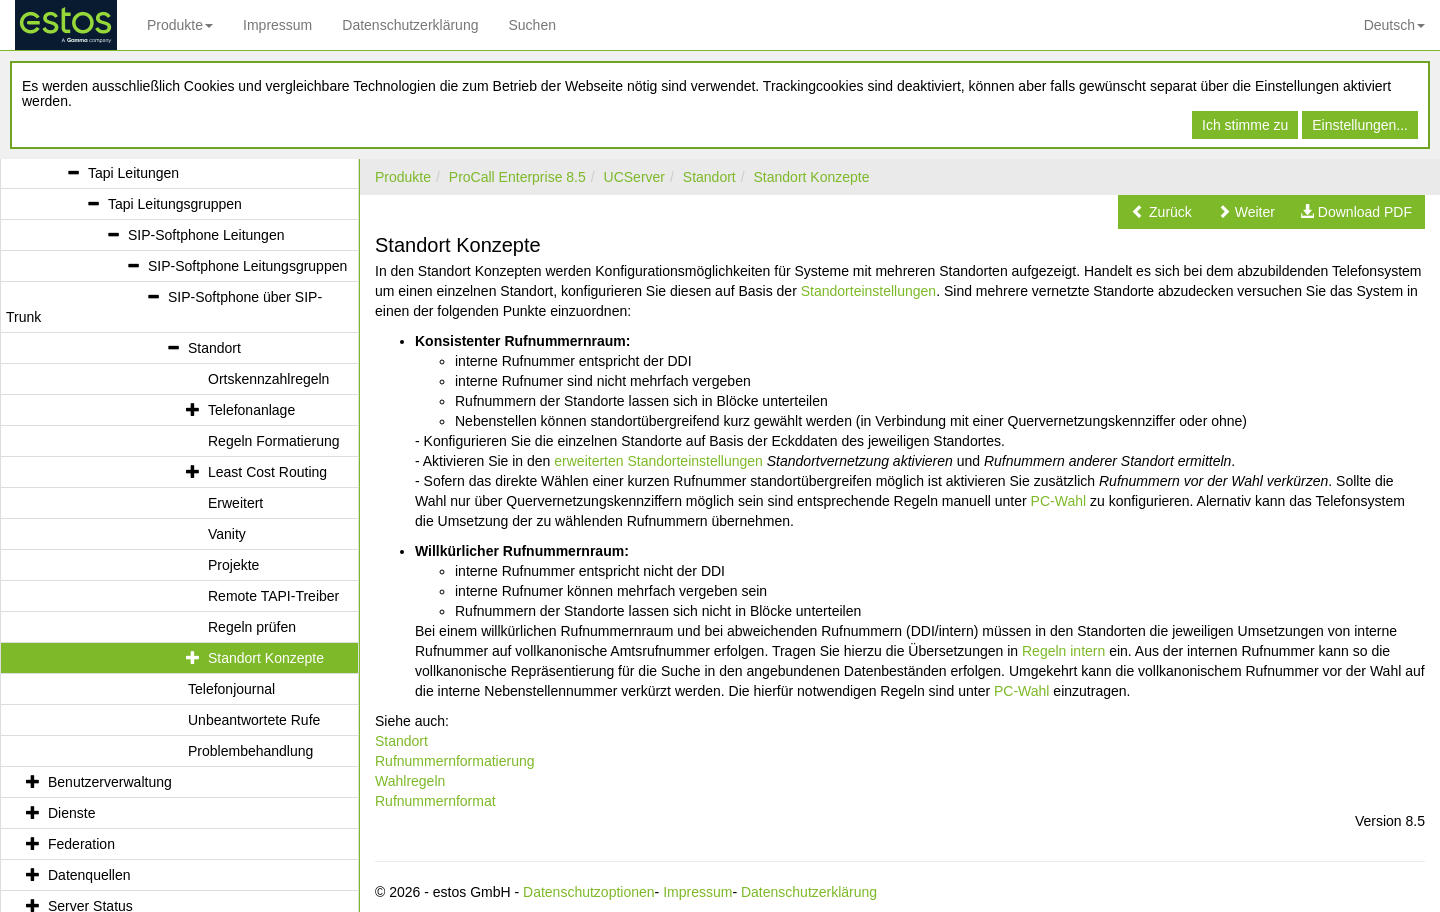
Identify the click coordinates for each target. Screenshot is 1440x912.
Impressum (277, 25)
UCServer (634, 177)
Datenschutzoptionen (589, 892)
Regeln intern (1063, 651)
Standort (709, 177)
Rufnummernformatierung (455, 761)
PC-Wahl (1059, 501)
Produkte (180, 25)
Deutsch (1394, 25)
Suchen (531, 25)
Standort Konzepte (812, 177)
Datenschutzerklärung (410, 25)
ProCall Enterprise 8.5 (517, 177)
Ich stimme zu (1245, 125)
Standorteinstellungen (868, 291)
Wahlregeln (410, 781)
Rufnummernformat (435, 801)
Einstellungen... (1360, 125)
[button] (1161, 212)
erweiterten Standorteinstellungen (658, 461)
